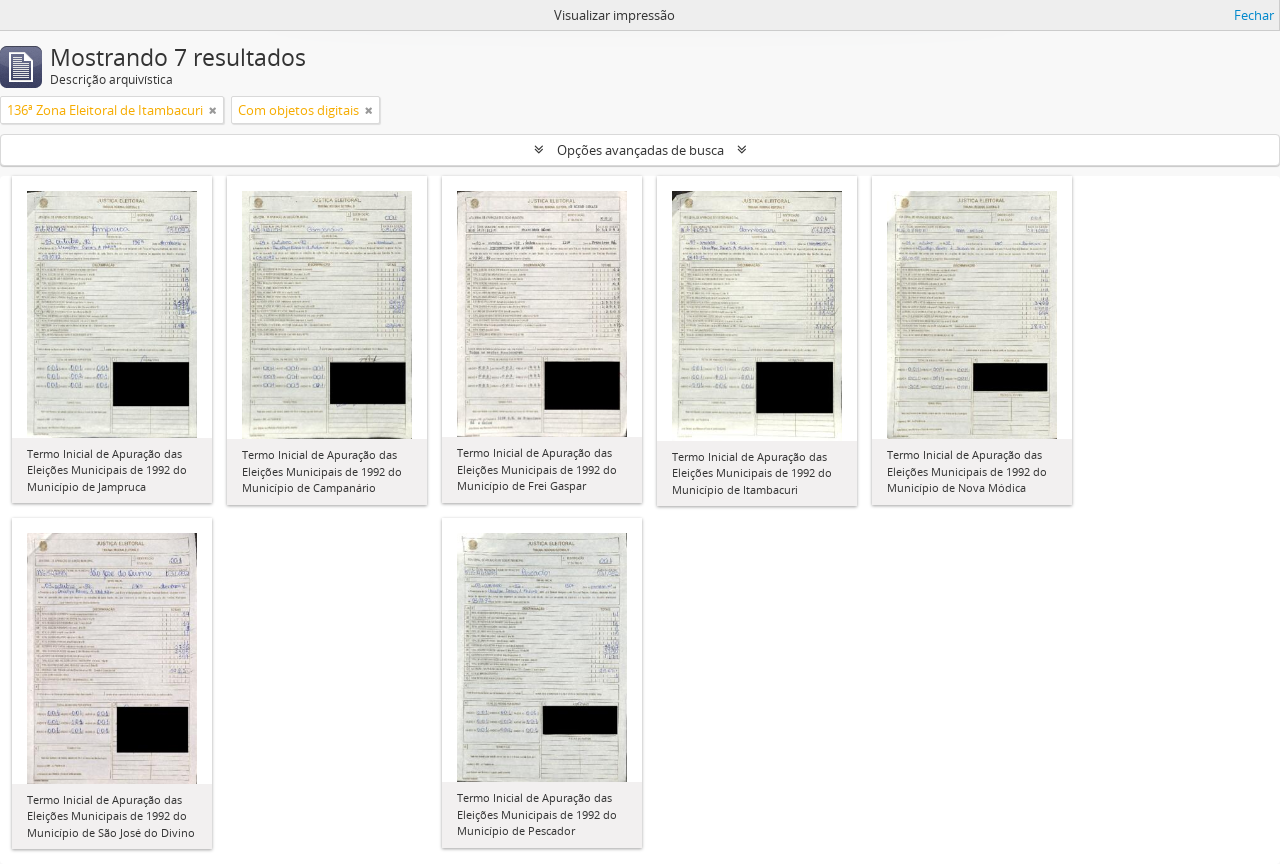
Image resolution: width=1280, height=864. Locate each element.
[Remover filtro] (213, 110)
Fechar (1254, 15)
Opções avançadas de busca (640, 150)
